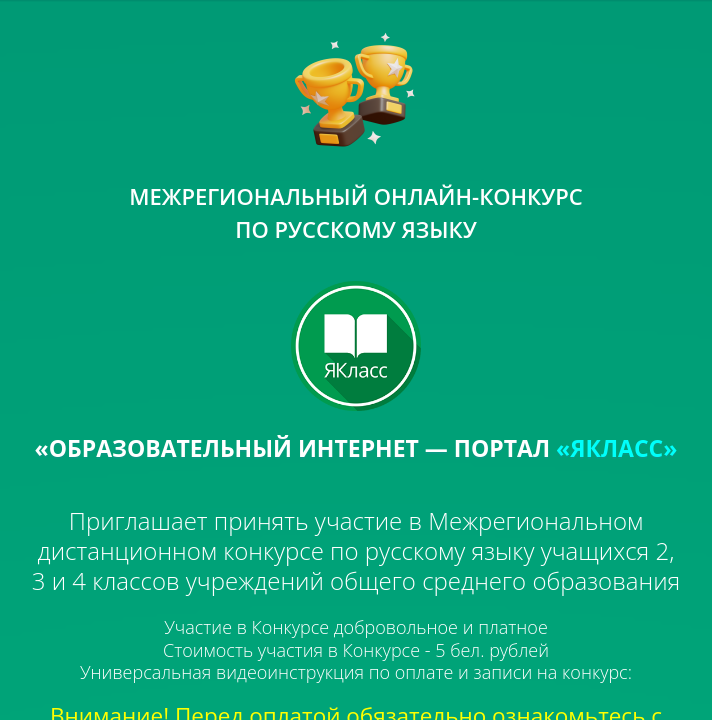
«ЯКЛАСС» (616, 448)
